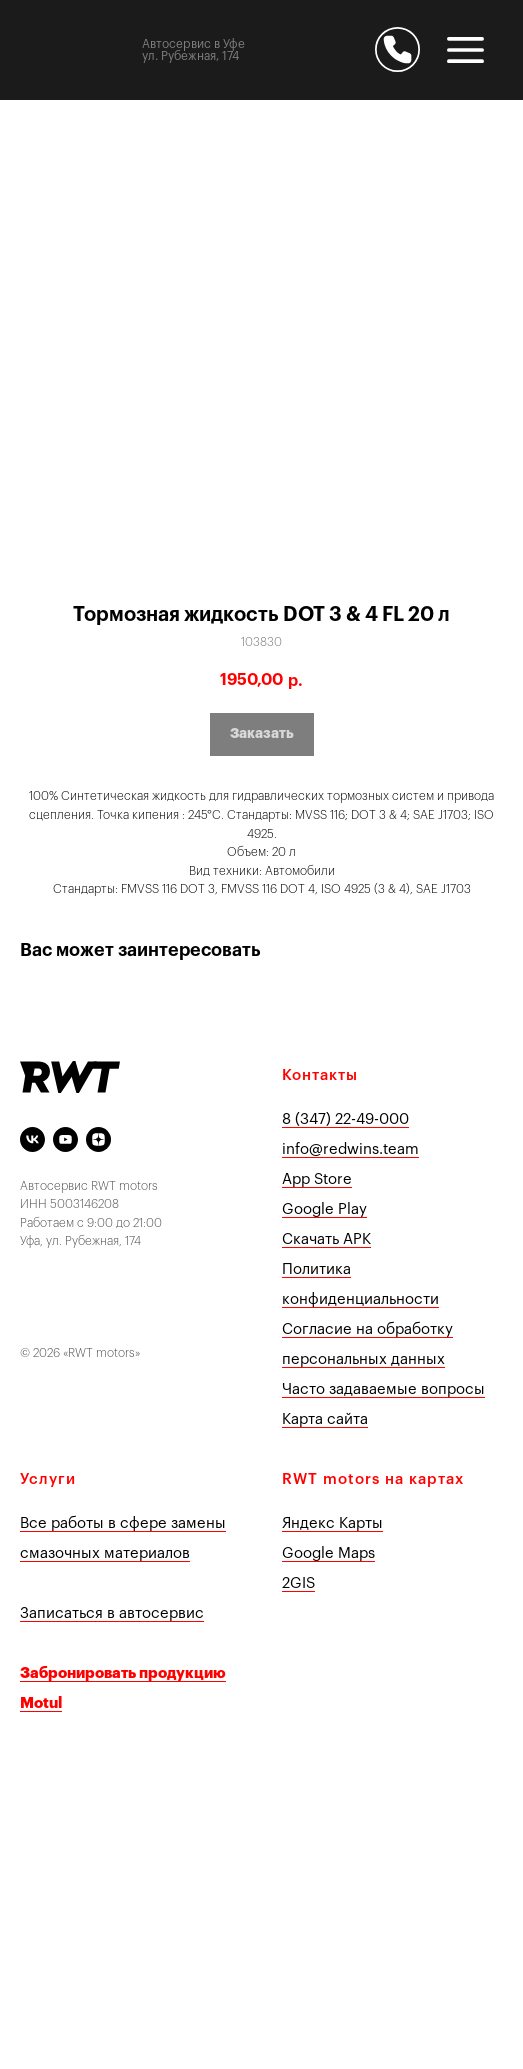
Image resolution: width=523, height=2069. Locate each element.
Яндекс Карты (332, 1523)
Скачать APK (326, 1239)
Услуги (48, 1479)
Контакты (320, 1075)
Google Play (324, 1209)
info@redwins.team (350, 1149)
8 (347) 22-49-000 (345, 1119)
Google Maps (328, 1553)
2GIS (298, 1583)
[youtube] (65, 1139)
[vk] (32, 1139)
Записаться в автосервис (112, 1613)
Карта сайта (325, 1419)
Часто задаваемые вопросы (383, 1389)
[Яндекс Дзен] (98, 1139)
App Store (317, 1179)
